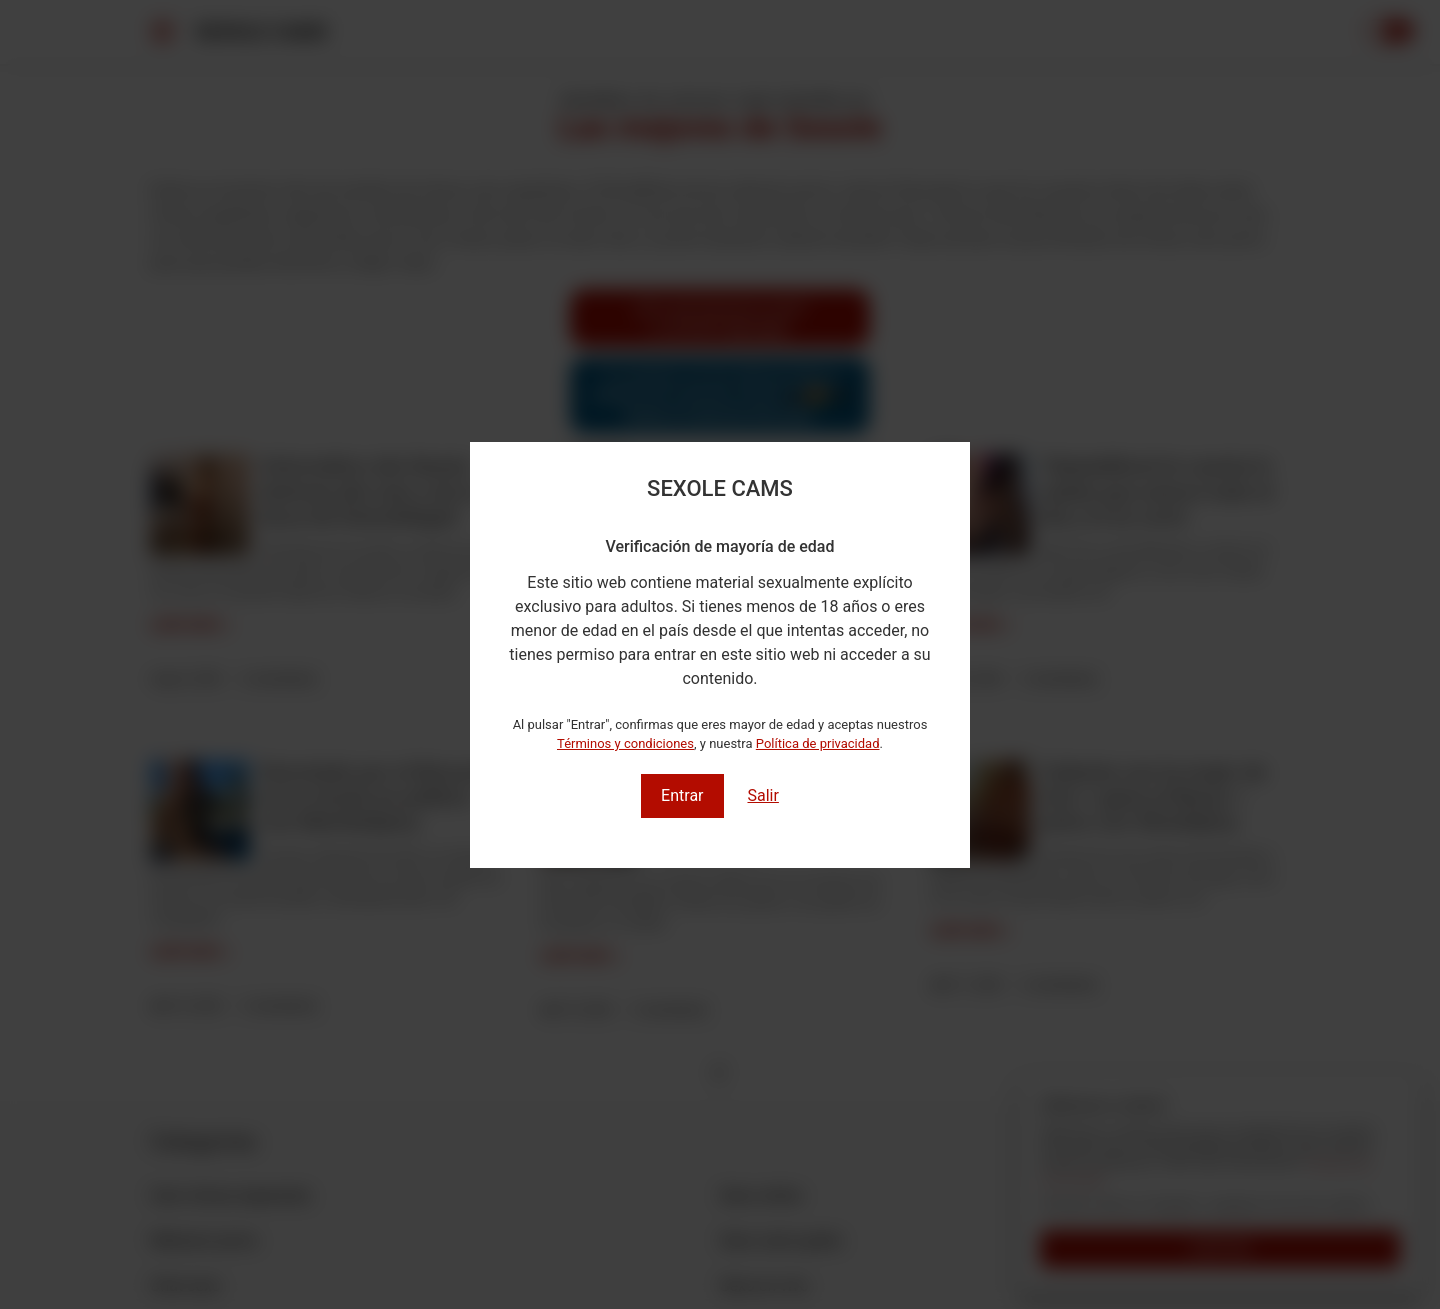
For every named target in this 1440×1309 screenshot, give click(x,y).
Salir (762, 795)
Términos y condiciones (625, 743)
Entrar (682, 795)
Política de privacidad (818, 743)
